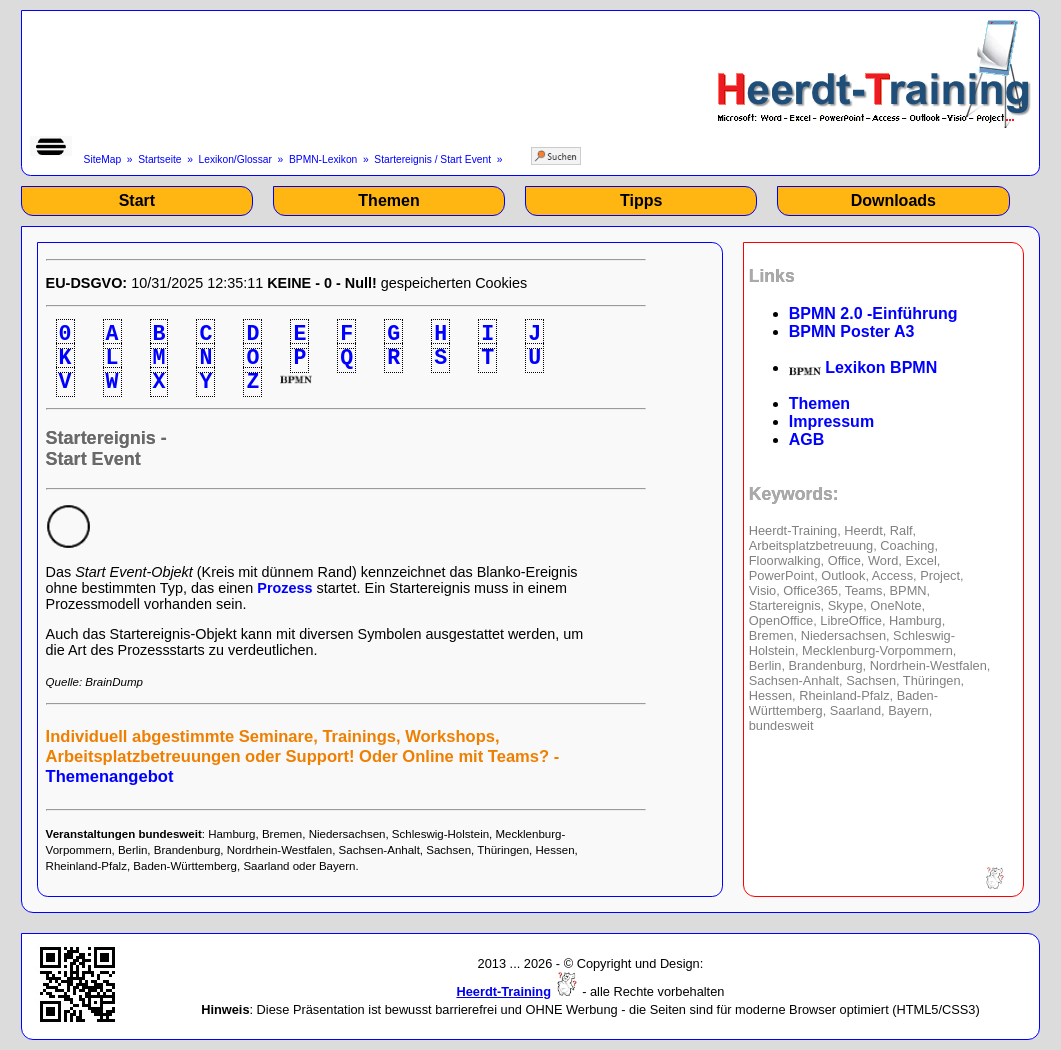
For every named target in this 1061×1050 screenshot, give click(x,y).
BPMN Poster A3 (852, 331)
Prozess (284, 588)
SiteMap (103, 159)
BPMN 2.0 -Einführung (873, 313)
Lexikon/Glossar (235, 159)
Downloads (893, 200)
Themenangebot (110, 776)
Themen (388, 200)
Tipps (641, 200)
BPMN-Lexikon (323, 159)
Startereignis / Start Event (432, 159)
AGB (807, 439)
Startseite (159, 159)
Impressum (831, 421)
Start (137, 200)
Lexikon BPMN (863, 367)
